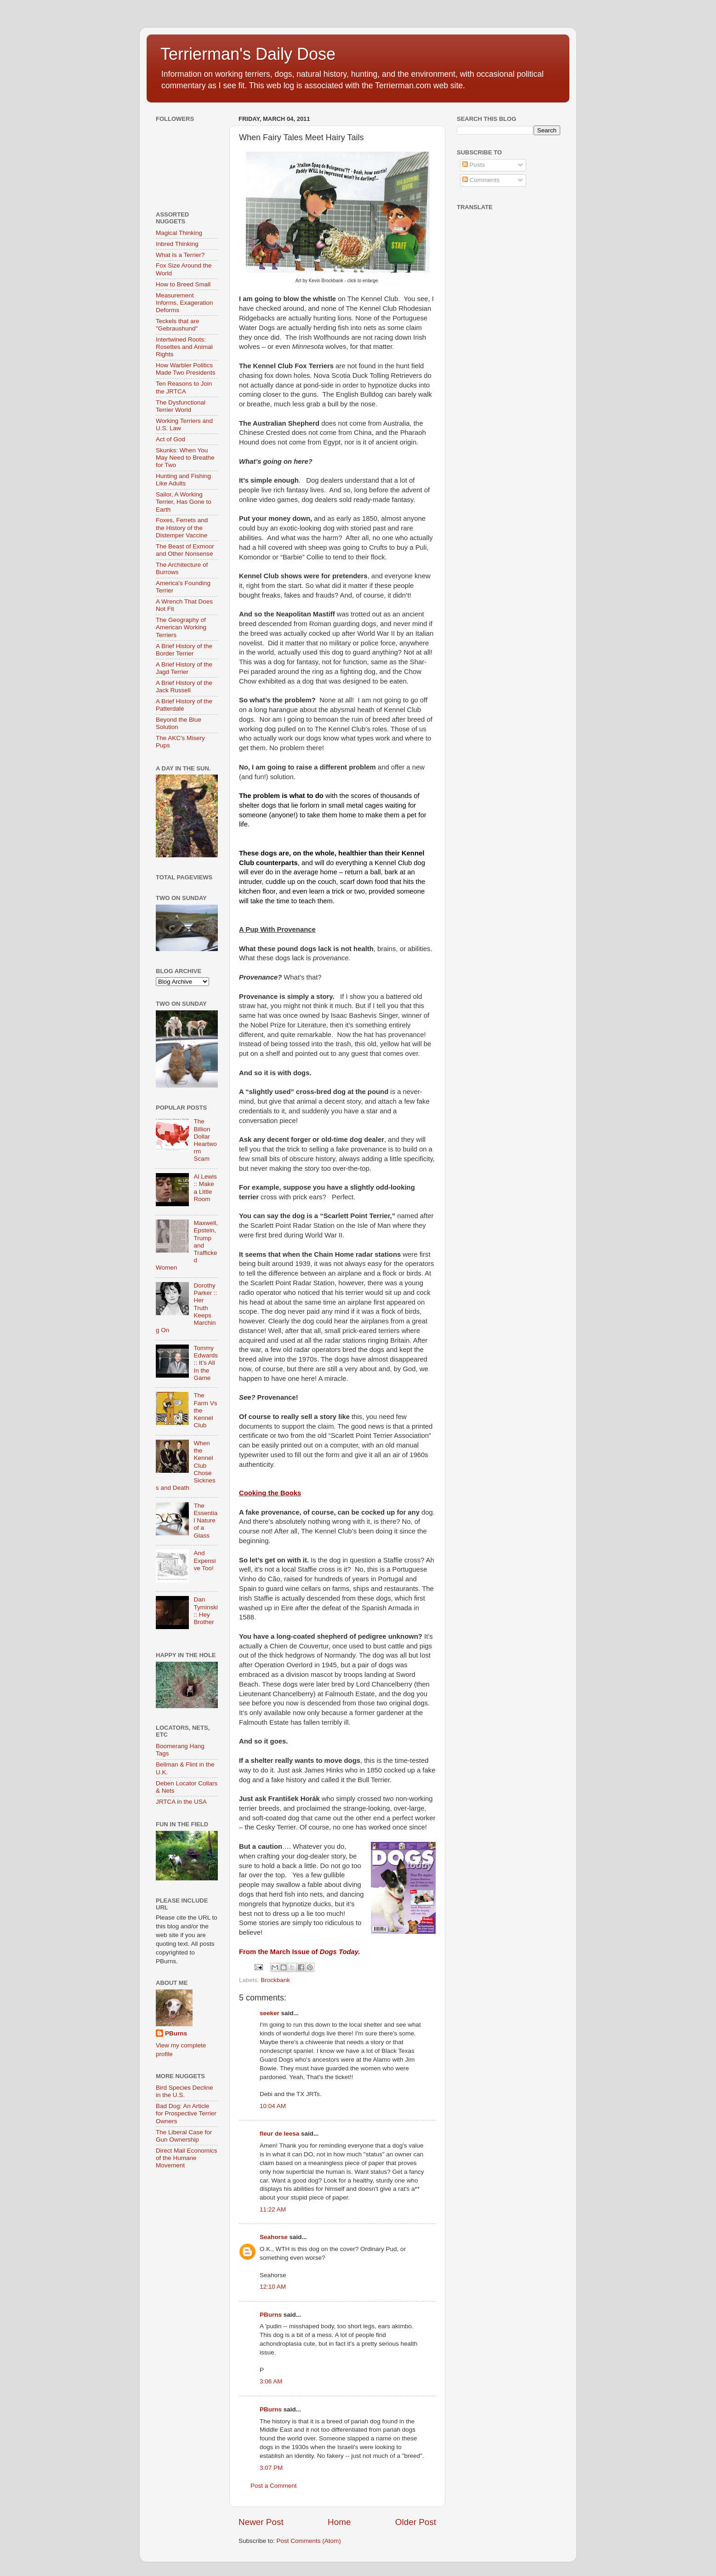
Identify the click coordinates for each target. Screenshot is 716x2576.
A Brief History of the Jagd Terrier (184, 668)
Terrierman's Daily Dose (247, 54)
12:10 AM (273, 2286)
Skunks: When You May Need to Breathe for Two (185, 457)
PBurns (271, 2314)
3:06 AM (271, 2381)
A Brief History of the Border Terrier (184, 650)
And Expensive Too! (204, 1560)
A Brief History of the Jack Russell (184, 686)
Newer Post (261, 2522)
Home (339, 2522)
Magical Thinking (179, 232)
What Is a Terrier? (180, 254)
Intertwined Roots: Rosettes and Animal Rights (184, 347)
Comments (481, 180)
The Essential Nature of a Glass (205, 1520)
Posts (473, 164)
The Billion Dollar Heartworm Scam (204, 1140)
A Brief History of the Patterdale (184, 705)
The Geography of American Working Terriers (181, 627)
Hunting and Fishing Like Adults (183, 480)
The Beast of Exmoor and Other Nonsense (185, 550)
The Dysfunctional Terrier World (180, 406)
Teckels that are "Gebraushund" (177, 325)
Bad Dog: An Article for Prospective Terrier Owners (186, 2113)
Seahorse (274, 2237)
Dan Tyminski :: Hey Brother (205, 1610)
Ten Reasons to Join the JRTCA (184, 387)
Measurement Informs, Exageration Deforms (184, 302)
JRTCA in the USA (181, 1801)
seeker (269, 2013)
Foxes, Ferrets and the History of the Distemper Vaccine (182, 527)
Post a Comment (273, 2485)
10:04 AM (273, 2106)
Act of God (170, 439)
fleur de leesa (279, 2133)
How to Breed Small (183, 284)
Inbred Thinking (177, 243)
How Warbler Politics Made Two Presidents (186, 369)
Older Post (415, 2522)
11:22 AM (273, 2209)
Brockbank (275, 1980)
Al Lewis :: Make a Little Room (204, 1188)
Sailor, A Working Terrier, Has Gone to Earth (183, 502)
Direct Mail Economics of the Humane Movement (186, 2158)
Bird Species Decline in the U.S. (184, 2091)
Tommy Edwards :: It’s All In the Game (205, 1363)
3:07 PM (271, 2467)
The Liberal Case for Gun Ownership (184, 2136)
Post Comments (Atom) (309, 2540)
